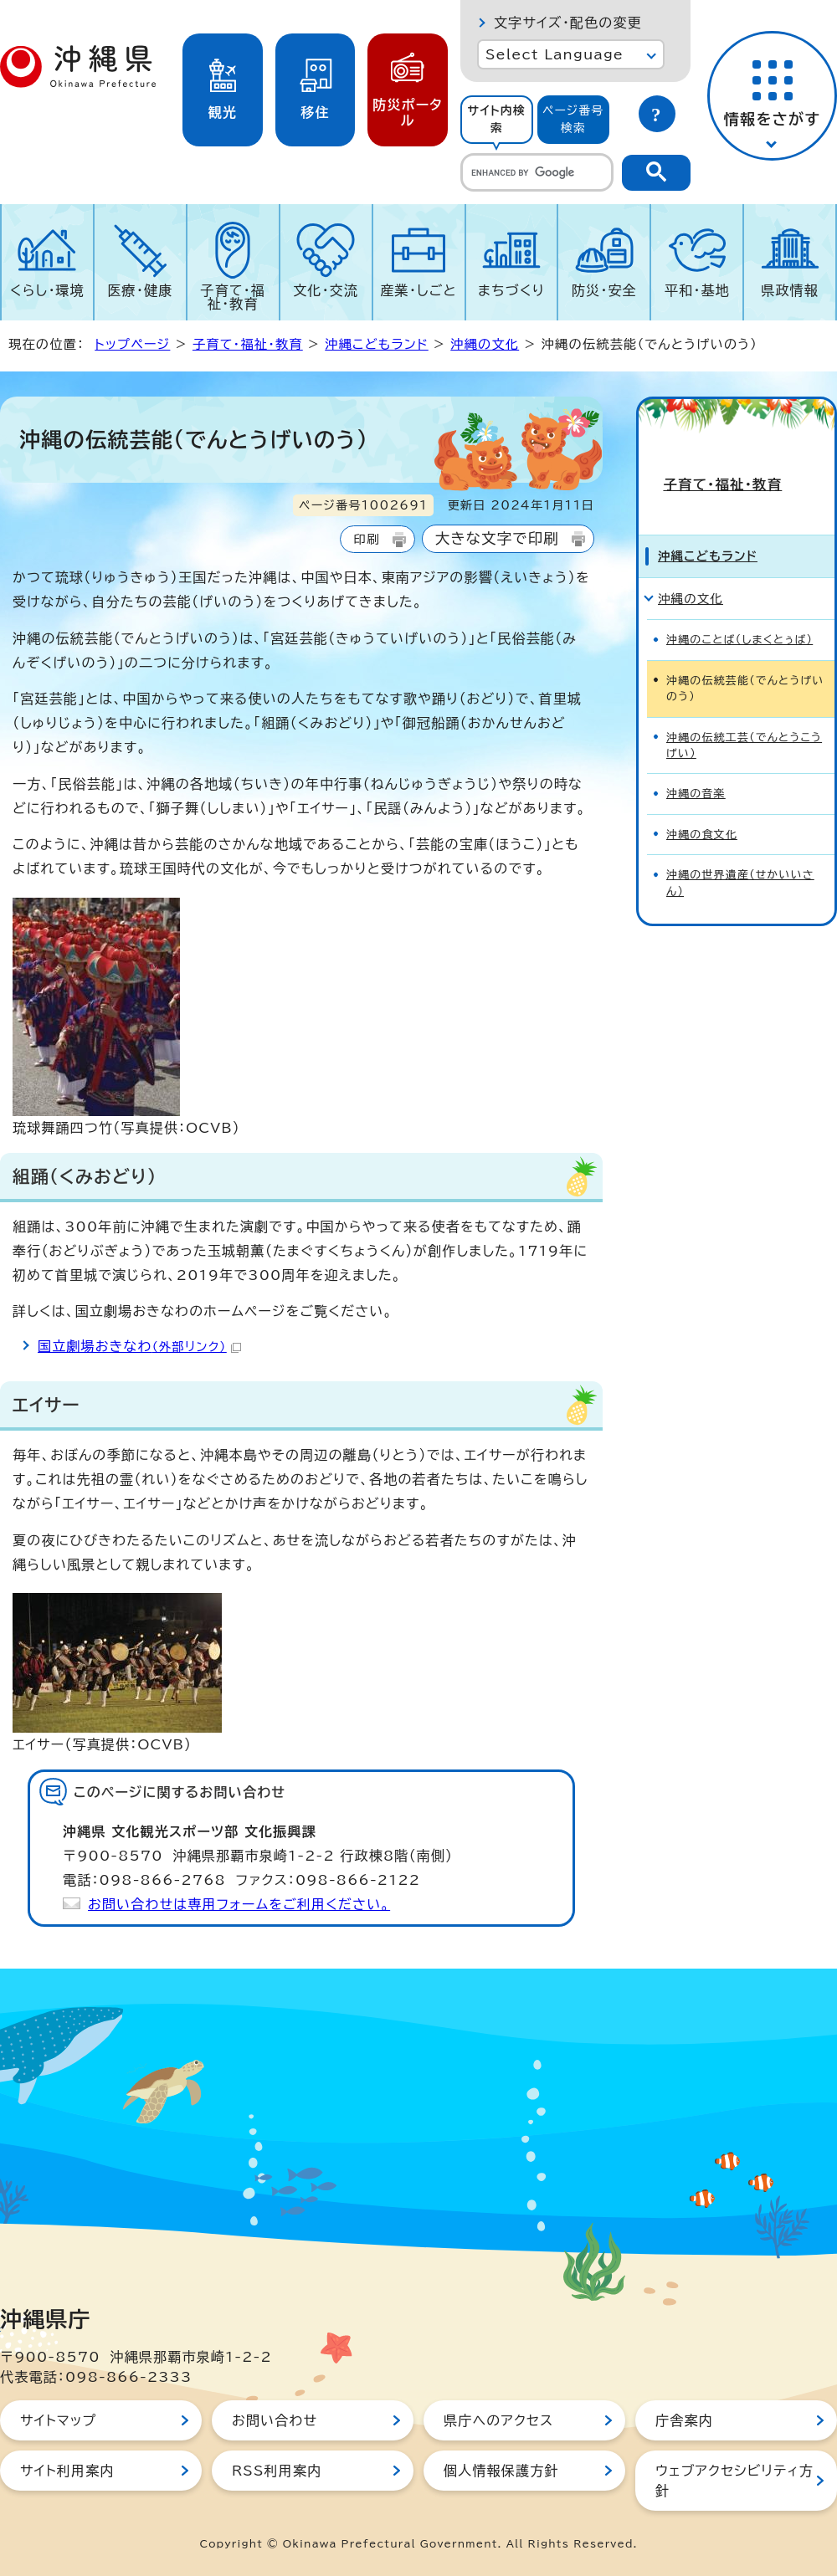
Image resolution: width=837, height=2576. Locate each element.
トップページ (132, 344)
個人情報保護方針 (501, 2470)
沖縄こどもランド (377, 344)
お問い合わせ (274, 2420)
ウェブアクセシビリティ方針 (734, 2480)
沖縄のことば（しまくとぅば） (739, 595)
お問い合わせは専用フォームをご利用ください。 (239, 1904)
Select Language (554, 54)
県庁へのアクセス (498, 2420)
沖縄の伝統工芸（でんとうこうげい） (744, 700)
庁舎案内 (684, 2420)
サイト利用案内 (67, 2470)
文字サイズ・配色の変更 (568, 22)
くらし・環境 (47, 290)
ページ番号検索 (573, 119)
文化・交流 (325, 290)
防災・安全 (604, 290)
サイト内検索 (496, 119)
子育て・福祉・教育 (233, 297)
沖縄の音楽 (696, 749)
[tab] (496, 119)
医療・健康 (139, 290)
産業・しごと (418, 290)
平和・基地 (697, 290)
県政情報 (790, 290)
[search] (537, 172)
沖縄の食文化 (701, 790)
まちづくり (511, 290)
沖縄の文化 (484, 344)
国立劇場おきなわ (139, 1346)
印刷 (366, 539)
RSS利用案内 (276, 2470)
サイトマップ (58, 2420)
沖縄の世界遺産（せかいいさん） (740, 838)
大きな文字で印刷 (497, 538)
